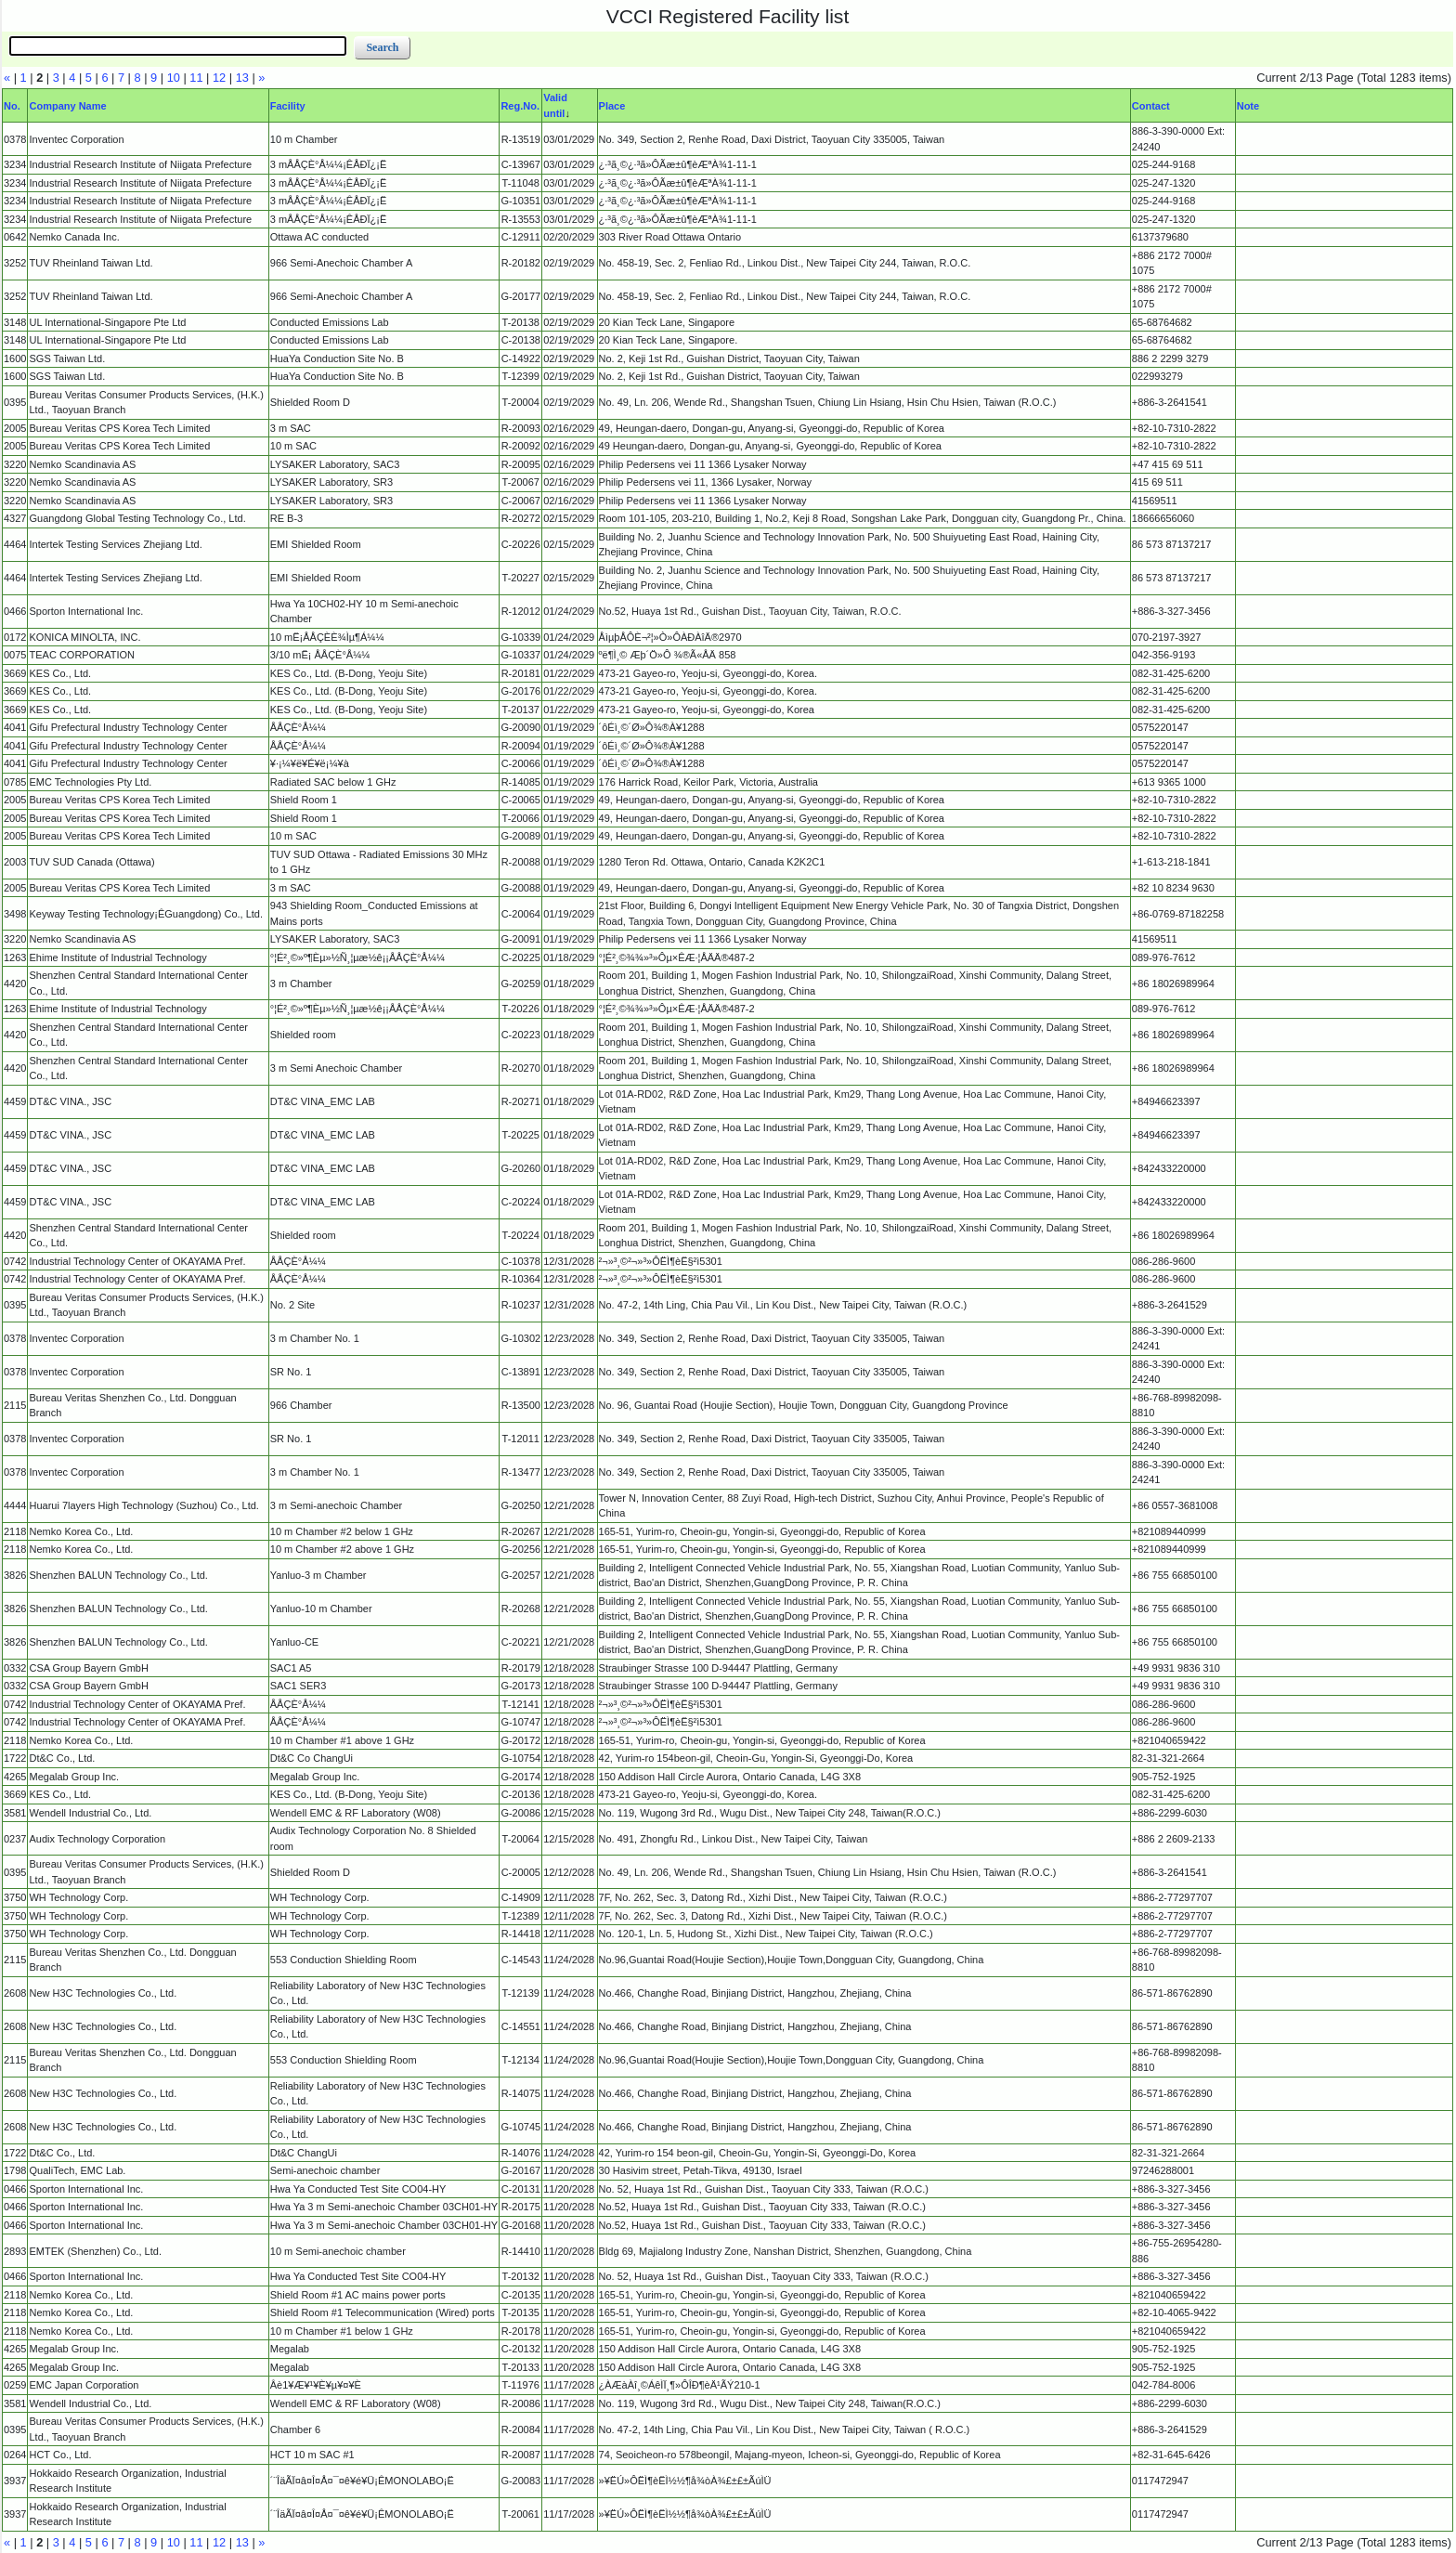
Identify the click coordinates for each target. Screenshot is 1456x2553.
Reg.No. (520, 105)
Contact (1151, 105)
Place (612, 105)
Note (1248, 105)
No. (12, 105)
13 (242, 78)
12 (219, 78)
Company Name (67, 105)
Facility (288, 105)
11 (195, 78)
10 (173, 78)
